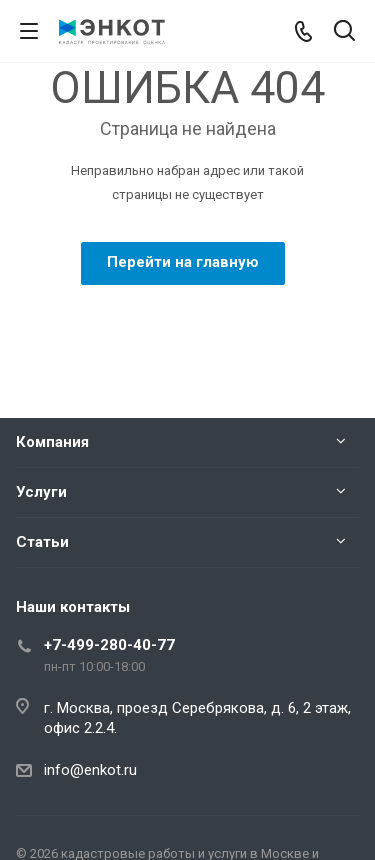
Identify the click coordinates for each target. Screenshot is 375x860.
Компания (52, 442)
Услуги (41, 492)
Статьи (42, 542)
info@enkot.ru (90, 770)
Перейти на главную (183, 262)
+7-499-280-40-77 (109, 645)
